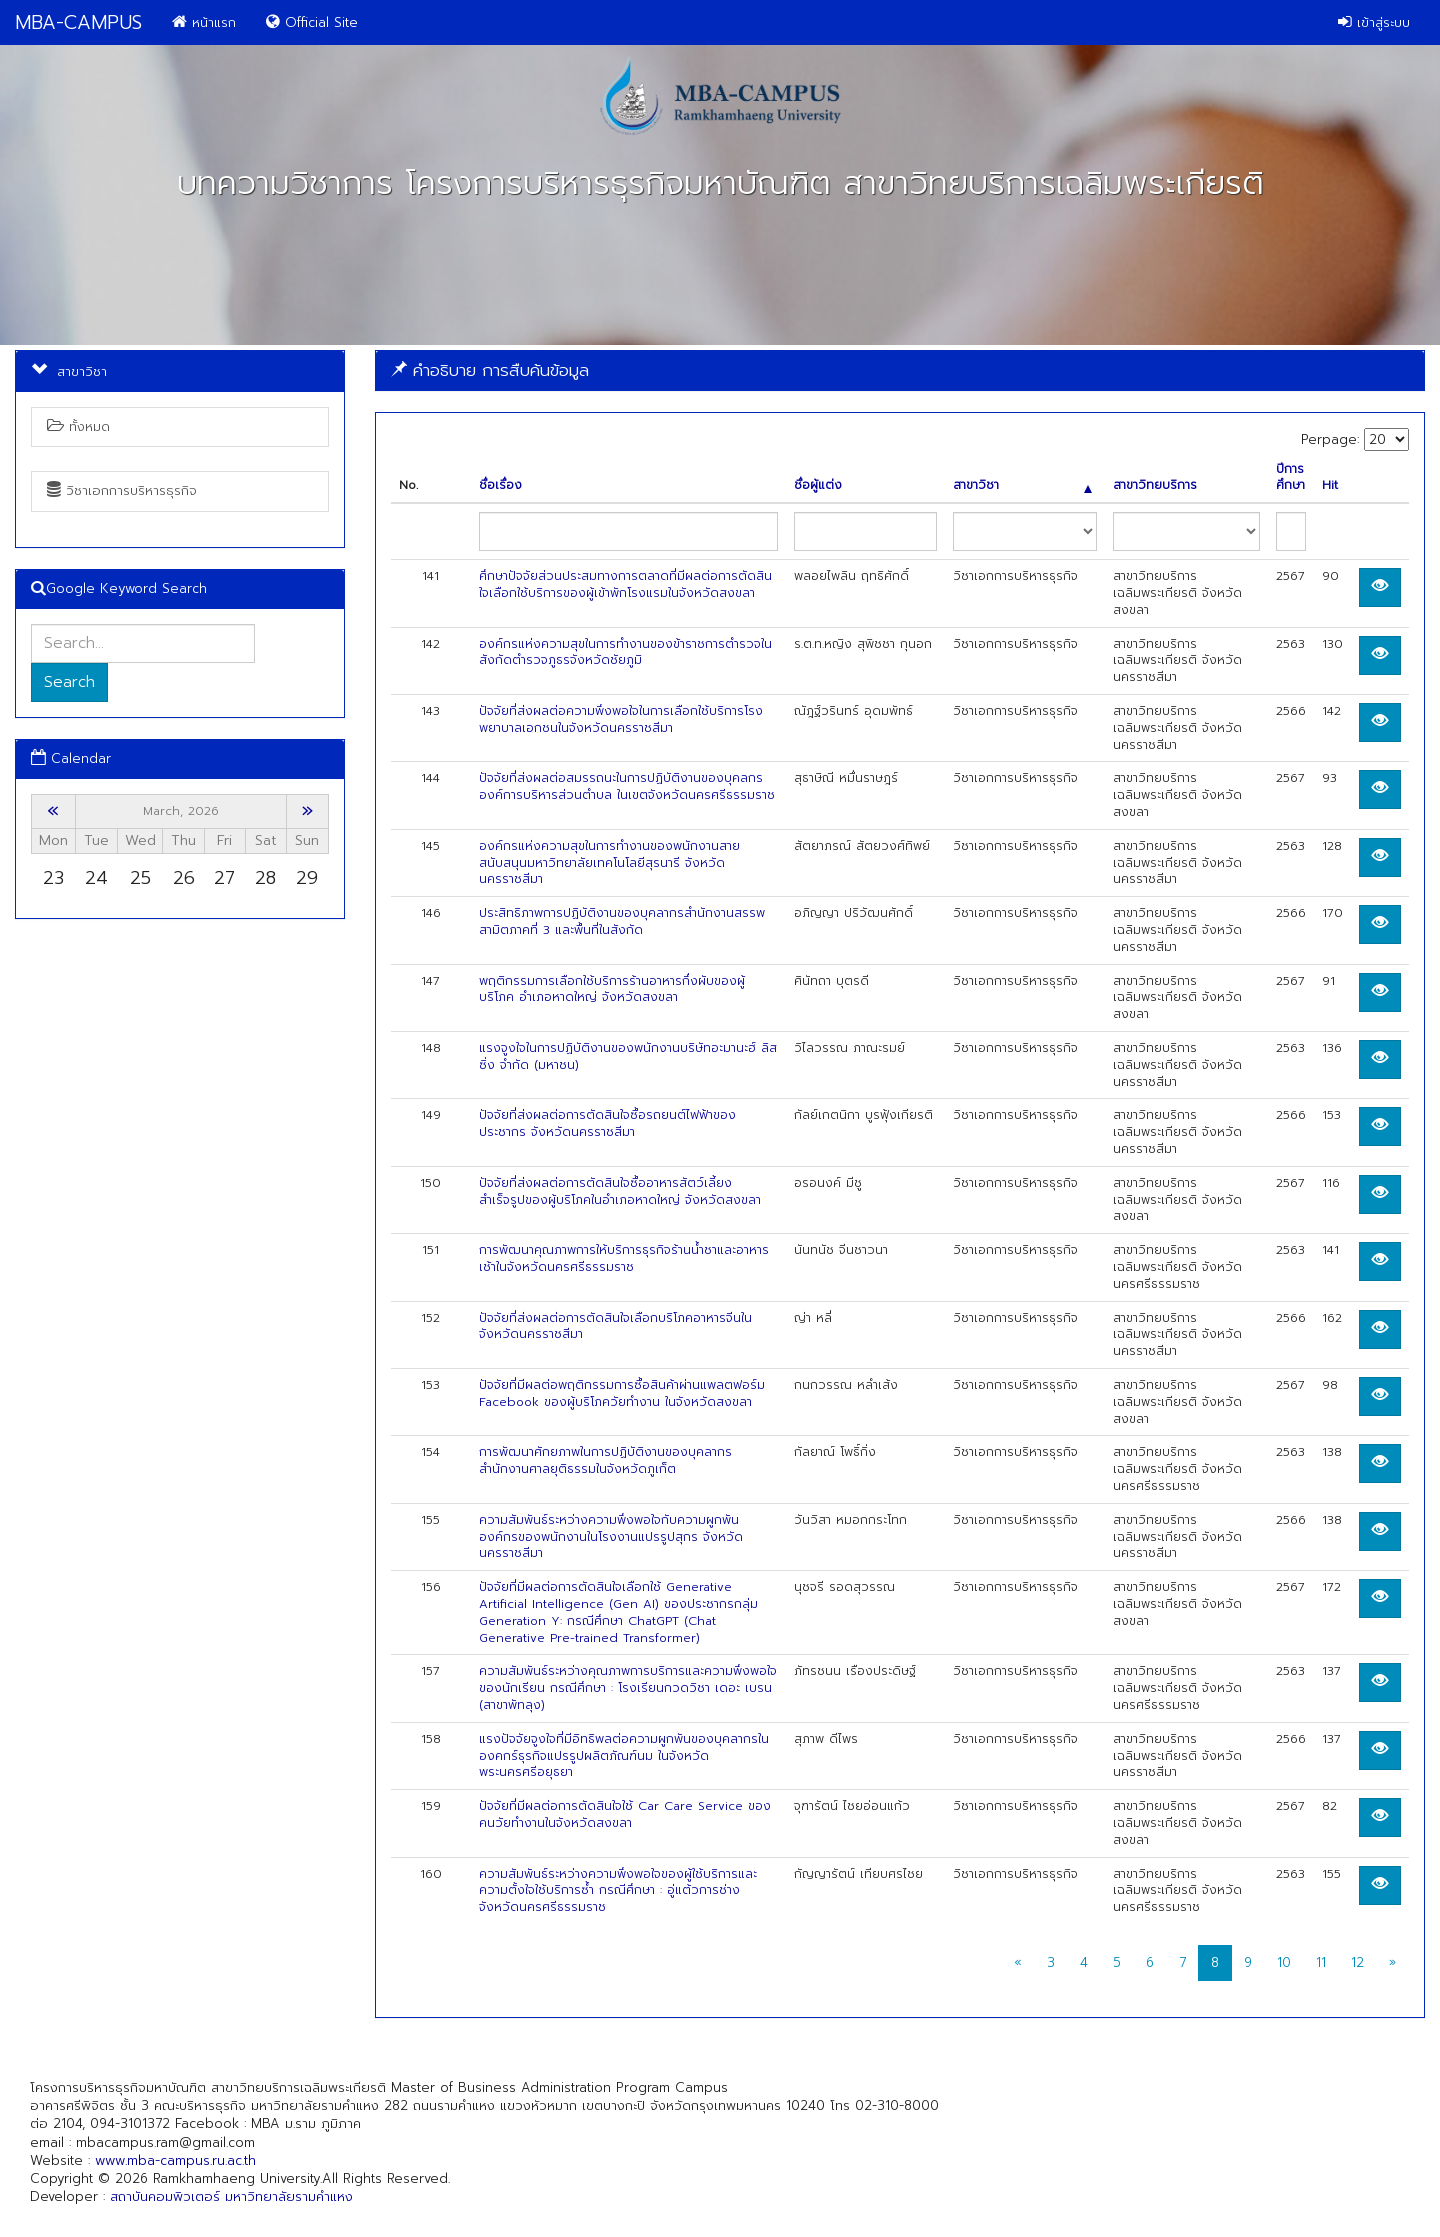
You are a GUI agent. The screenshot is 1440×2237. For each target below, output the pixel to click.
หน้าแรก (204, 22)
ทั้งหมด (78, 426)
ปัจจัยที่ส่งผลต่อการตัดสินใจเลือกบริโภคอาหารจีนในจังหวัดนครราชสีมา (615, 1326)
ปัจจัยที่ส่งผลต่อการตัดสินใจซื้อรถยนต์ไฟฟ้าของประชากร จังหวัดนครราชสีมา (607, 1123)
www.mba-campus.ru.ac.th (175, 2160)
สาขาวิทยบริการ (1155, 485)
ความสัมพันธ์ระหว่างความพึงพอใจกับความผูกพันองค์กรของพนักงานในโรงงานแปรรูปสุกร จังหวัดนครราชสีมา (611, 1537)
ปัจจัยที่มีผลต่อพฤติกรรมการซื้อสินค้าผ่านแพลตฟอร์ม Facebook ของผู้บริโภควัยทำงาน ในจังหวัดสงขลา (622, 1393)
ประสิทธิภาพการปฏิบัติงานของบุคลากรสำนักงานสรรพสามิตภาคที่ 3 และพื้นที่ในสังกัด (622, 921)
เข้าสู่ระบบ (1374, 22)
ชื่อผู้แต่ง (818, 485)
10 (1284, 1962)
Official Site (312, 22)
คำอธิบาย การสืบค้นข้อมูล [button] (490, 370)
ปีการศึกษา (1290, 478)
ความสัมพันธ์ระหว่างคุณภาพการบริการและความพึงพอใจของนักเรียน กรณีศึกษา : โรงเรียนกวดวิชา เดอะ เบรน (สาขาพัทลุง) (628, 1688)
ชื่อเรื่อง (500, 485)
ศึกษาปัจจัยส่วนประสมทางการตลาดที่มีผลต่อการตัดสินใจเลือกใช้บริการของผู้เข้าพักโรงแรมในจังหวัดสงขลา (625, 584)
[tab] (900, 370)
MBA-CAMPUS (78, 22)
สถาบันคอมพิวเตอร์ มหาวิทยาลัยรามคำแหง (231, 2196)
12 (1357, 1962)
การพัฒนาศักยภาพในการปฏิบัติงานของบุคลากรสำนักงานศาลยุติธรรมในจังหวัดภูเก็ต (605, 1460)
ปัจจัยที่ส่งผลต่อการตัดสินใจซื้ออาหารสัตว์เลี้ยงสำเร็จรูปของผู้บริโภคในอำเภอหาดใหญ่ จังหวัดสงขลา (620, 1191)
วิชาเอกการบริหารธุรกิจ (122, 490)
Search (69, 682)
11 (1321, 1962)
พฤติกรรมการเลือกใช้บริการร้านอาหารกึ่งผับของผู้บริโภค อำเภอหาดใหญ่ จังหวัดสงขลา (612, 989)
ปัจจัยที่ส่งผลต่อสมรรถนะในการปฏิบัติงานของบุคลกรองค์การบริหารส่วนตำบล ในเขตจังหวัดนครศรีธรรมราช (627, 786)
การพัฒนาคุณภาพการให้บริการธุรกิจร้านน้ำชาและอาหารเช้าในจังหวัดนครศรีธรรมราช (624, 1258)
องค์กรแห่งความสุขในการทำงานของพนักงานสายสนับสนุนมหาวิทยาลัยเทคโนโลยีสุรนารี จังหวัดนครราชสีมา (609, 863)
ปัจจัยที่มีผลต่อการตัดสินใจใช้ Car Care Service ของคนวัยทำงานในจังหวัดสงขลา (625, 1814)
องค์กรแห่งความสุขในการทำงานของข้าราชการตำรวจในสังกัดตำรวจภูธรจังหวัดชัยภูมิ (625, 652)
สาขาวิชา (1022, 485)
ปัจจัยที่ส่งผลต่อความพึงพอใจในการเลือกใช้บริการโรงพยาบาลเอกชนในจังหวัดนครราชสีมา (621, 719)
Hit (1330, 485)
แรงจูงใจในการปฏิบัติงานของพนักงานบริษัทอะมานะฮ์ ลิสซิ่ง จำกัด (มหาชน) (628, 1056)
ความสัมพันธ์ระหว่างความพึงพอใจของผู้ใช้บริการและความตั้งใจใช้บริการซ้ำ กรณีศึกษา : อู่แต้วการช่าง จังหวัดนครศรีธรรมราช (618, 1891)
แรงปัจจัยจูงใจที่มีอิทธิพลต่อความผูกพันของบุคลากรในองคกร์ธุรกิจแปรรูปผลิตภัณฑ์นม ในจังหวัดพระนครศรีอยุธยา (624, 1756)
